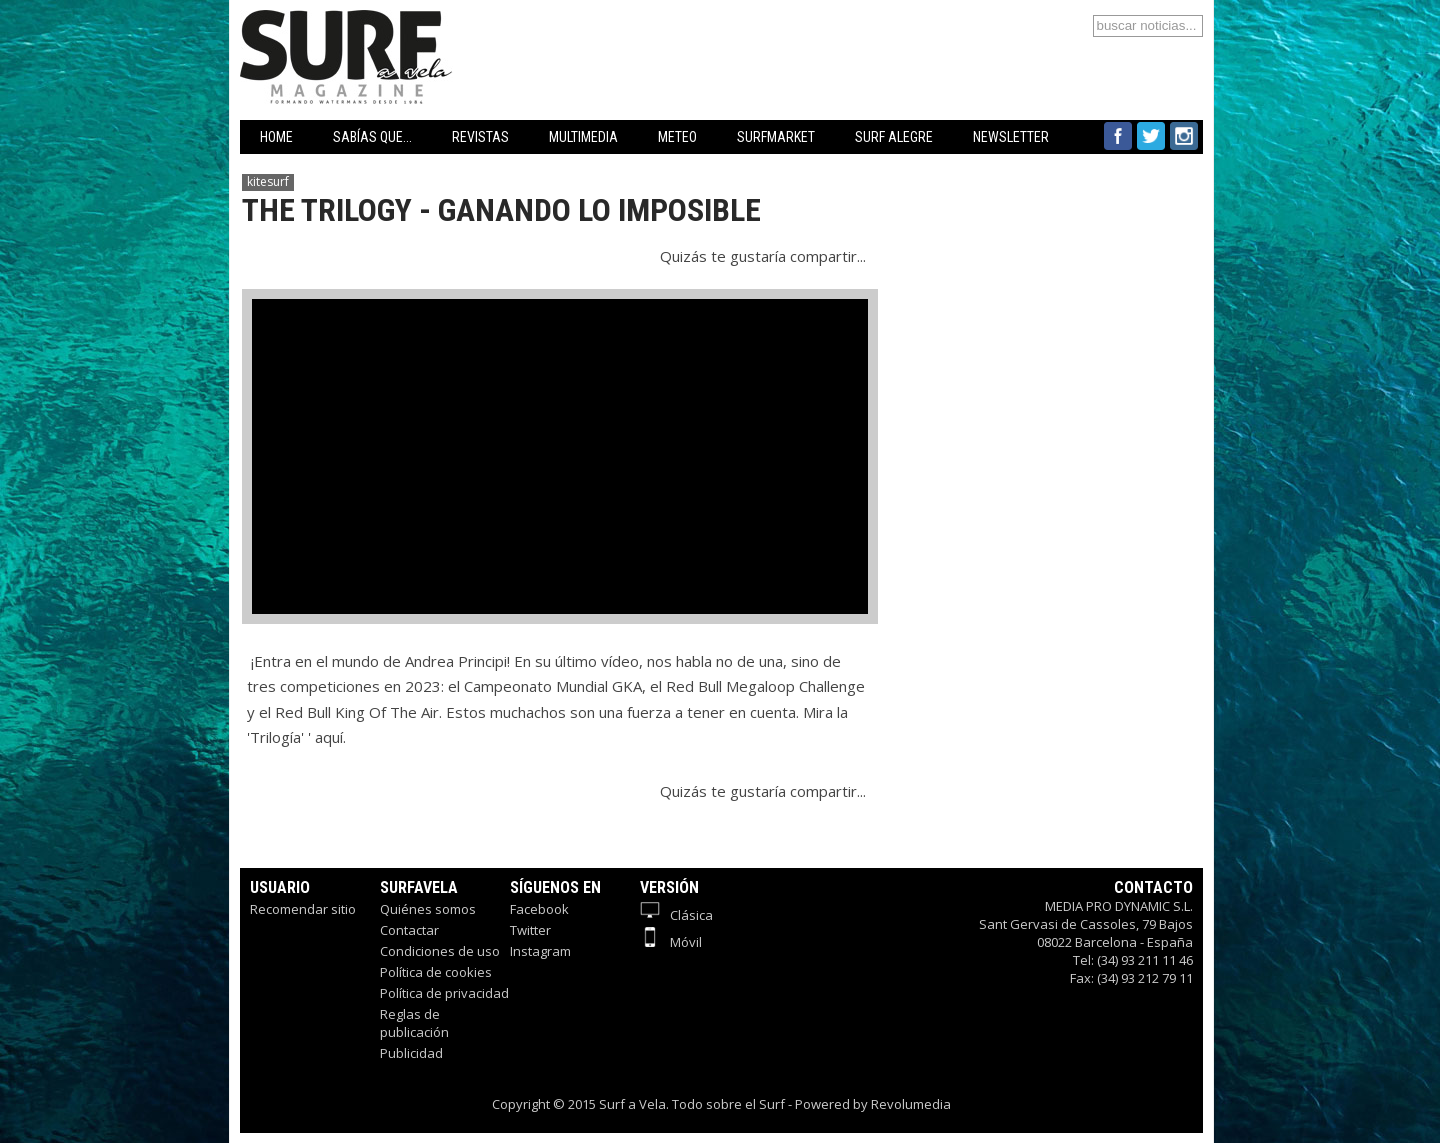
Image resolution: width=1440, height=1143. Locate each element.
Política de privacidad (444, 993)
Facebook (539, 909)
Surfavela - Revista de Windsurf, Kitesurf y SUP (442, 27)
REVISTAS (480, 137)
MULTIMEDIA (583, 137)
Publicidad (411, 1053)
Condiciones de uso (440, 951)
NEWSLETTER (1011, 137)
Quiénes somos (428, 909)
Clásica (676, 915)
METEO (677, 137)
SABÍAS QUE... (372, 137)
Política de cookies (436, 972)
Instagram (540, 951)
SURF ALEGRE (894, 137)
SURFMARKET (776, 137)
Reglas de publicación (414, 1023)
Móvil (671, 942)
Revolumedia (911, 1104)
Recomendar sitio (303, 909)
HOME (276, 137)
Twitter (530, 930)
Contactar (409, 930)
